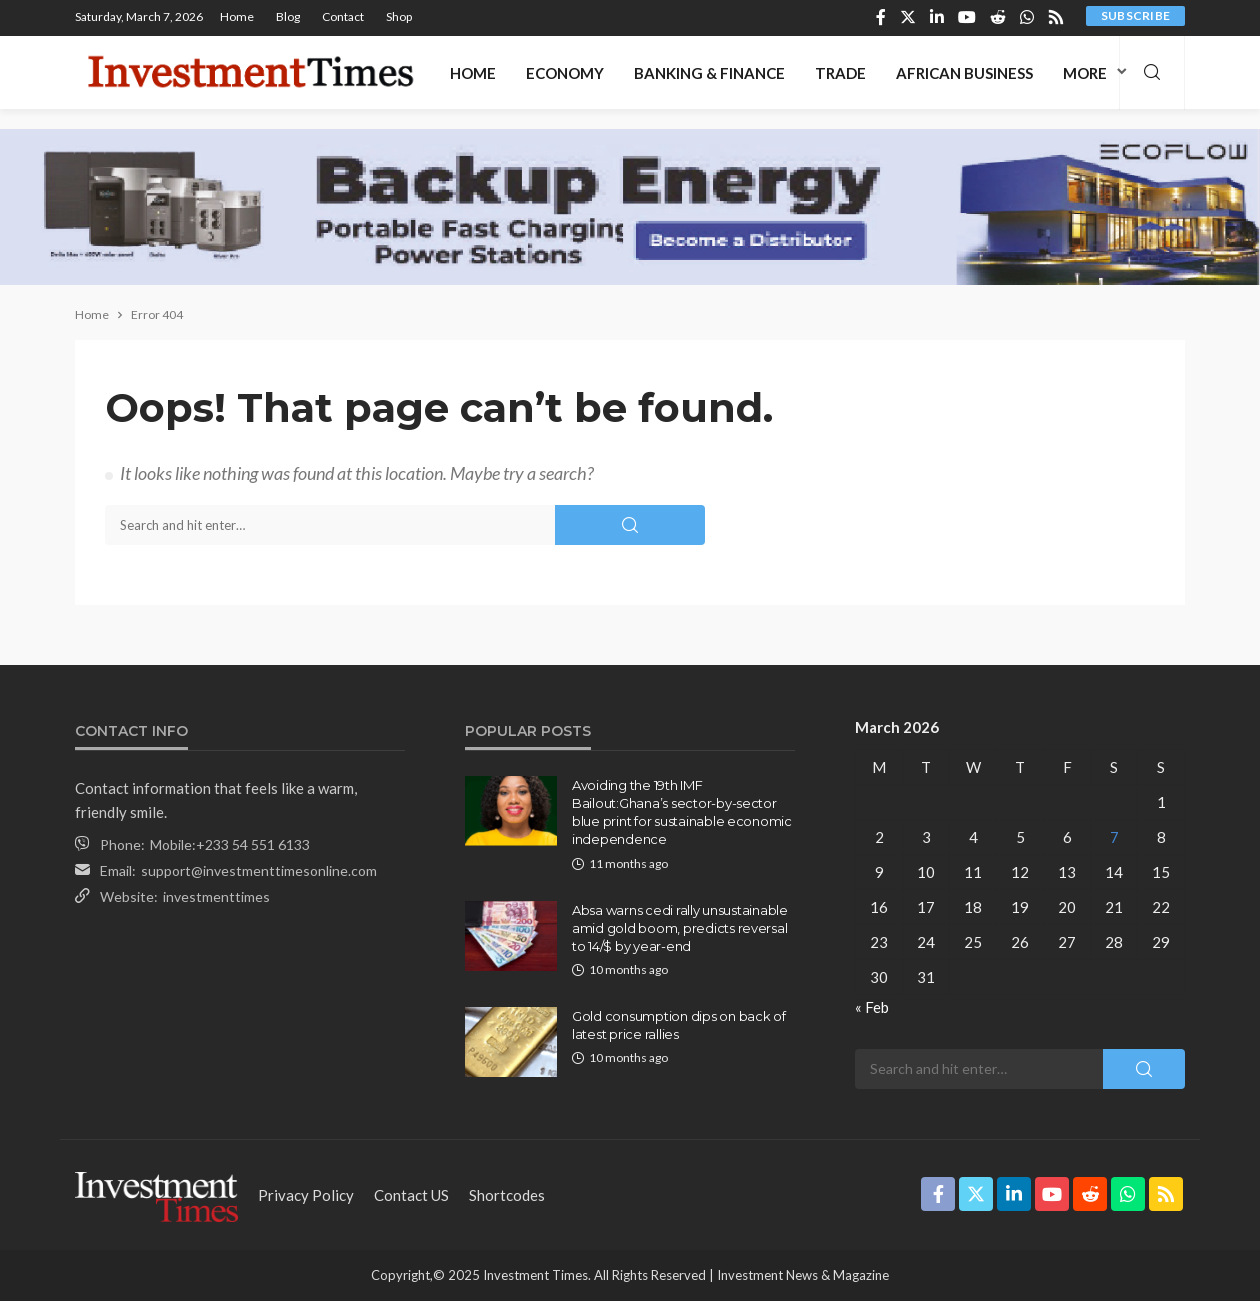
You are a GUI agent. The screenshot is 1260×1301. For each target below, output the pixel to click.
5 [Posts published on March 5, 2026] (1020, 837)
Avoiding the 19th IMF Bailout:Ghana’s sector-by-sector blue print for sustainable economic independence (682, 812)
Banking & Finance (709, 73)
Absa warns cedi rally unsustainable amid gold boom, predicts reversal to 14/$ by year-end (680, 928)
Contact (343, 16)
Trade (840, 73)
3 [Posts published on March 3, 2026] (926, 837)
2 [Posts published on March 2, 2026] (879, 837)
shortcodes (507, 1195)
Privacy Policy (306, 1195)
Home (237, 16)
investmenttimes (216, 896)
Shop (399, 16)
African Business (964, 73)
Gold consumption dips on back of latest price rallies (679, 1025)
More (1085, 73)
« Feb (872, 1007)
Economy (565, 73)
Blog (288, 16)
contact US (411, 1195)
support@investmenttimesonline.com (259, 870)
